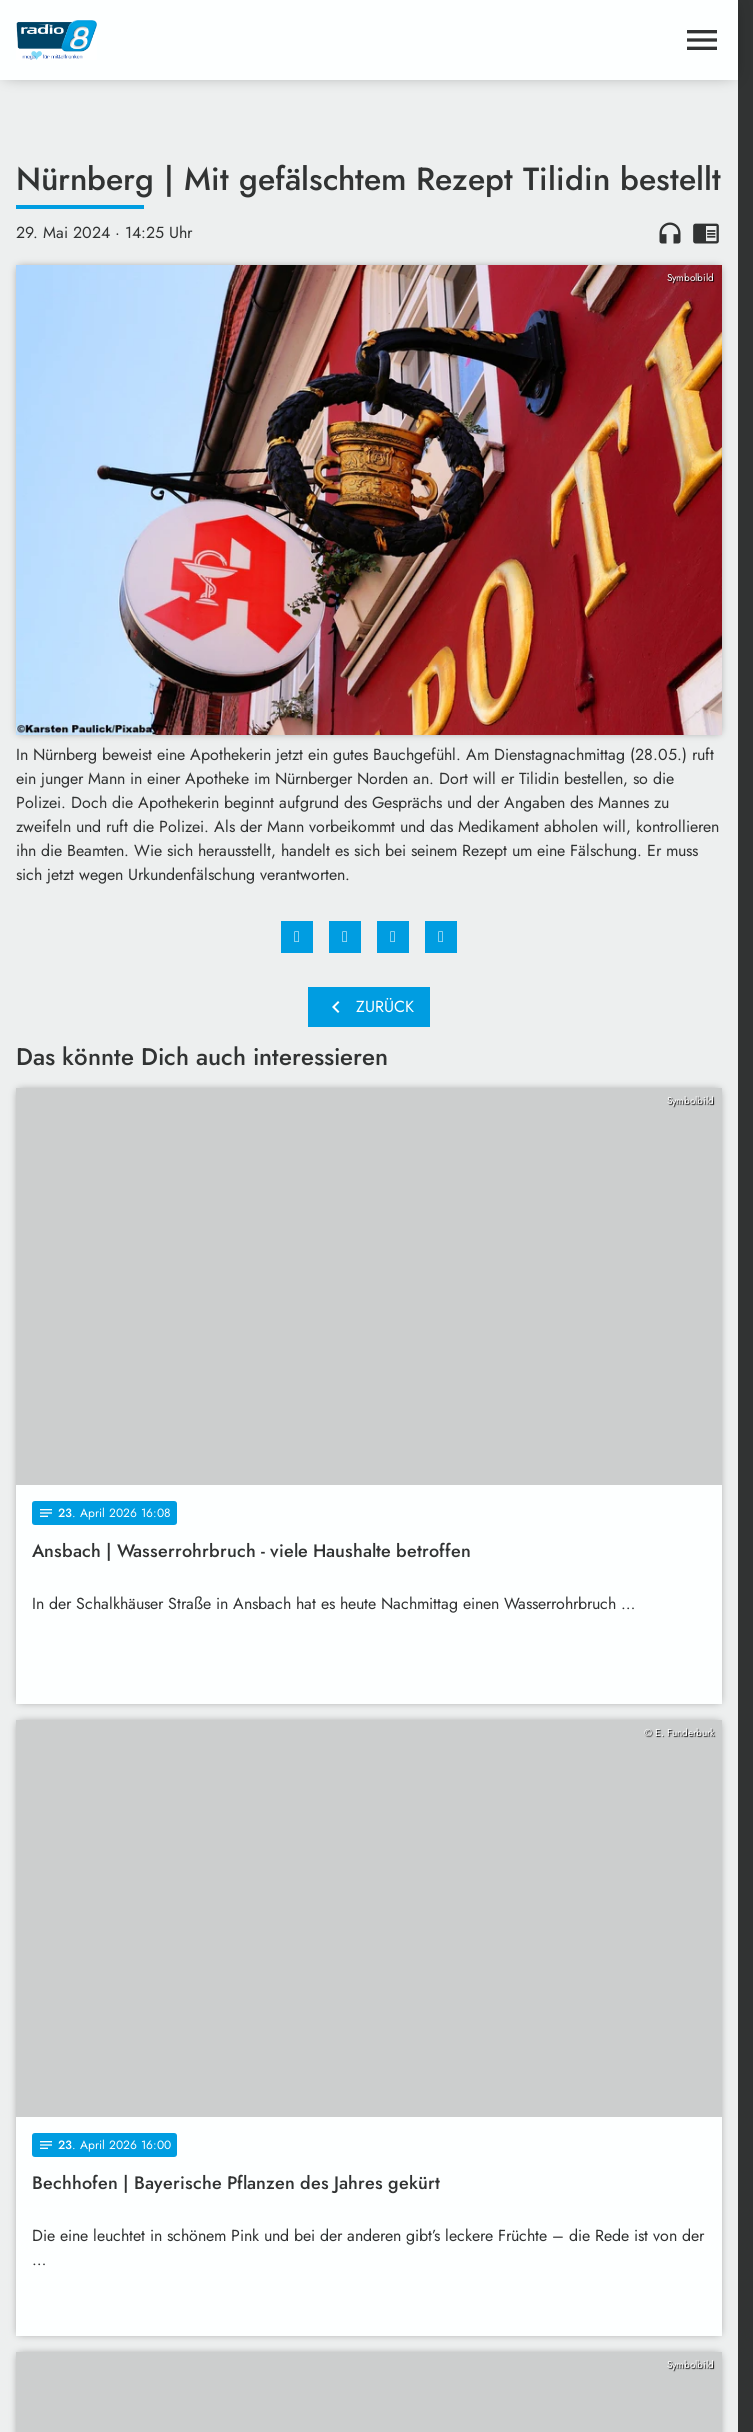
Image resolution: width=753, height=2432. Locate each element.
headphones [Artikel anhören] (670, 233)
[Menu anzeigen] (702, 40)
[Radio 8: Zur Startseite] (192, 40)
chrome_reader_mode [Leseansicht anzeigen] (706, 233)
